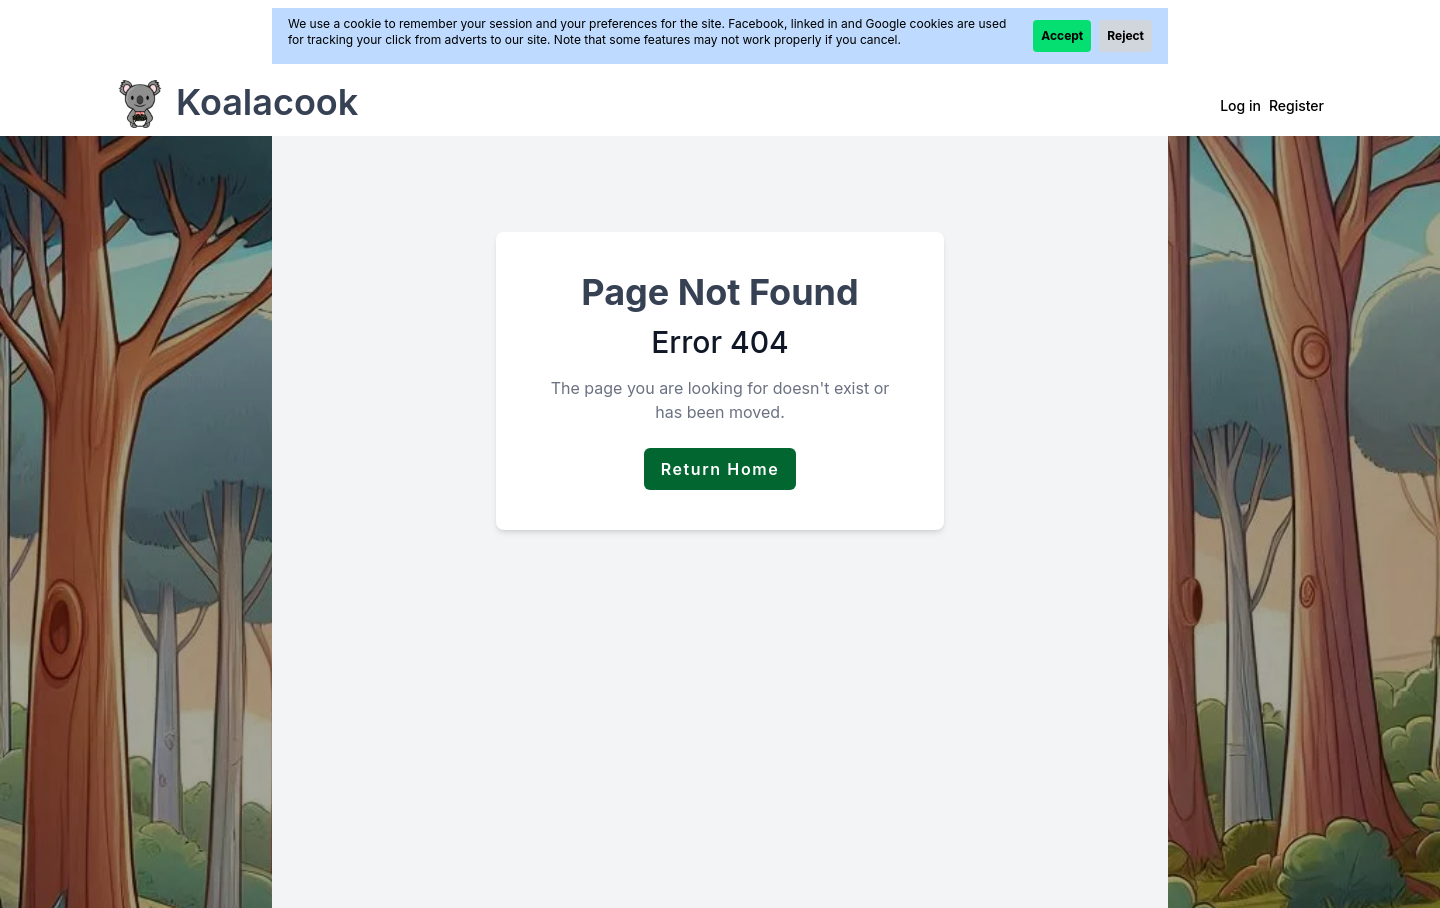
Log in (1240, 105)
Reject (1125, 35)
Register (1296, 105)
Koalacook (267, 102)
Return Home (720, 469)
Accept (1062, 35)
